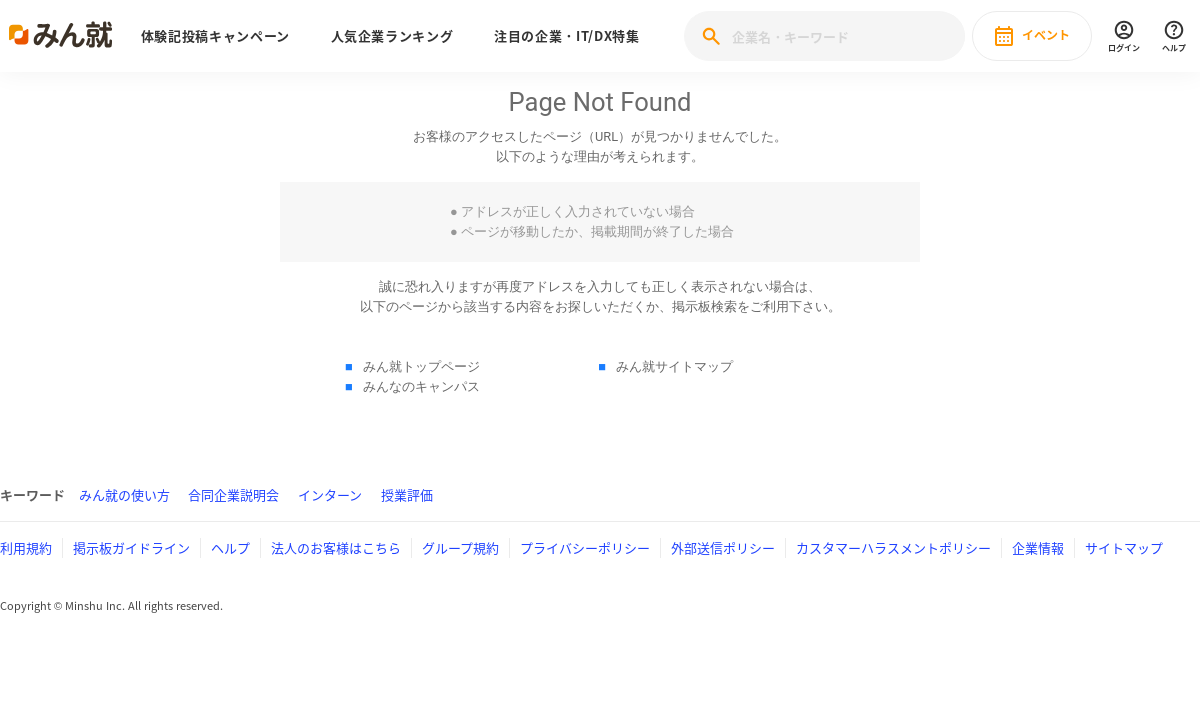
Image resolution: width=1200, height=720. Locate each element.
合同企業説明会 (233, 494)
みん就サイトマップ (674, 366)
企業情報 (1038, 547)
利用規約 (26, 547)
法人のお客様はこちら (336, 547)
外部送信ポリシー (723, 547)
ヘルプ (230, 547)
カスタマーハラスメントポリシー (893, 547)
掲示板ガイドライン (131, 547)
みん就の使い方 (124, 494)
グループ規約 (460, 547)
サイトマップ (1124, 547)
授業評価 (407, 494)
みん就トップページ (421, 366)
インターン (330, 494)
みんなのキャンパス (421, 386)
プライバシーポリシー (585, 547)
